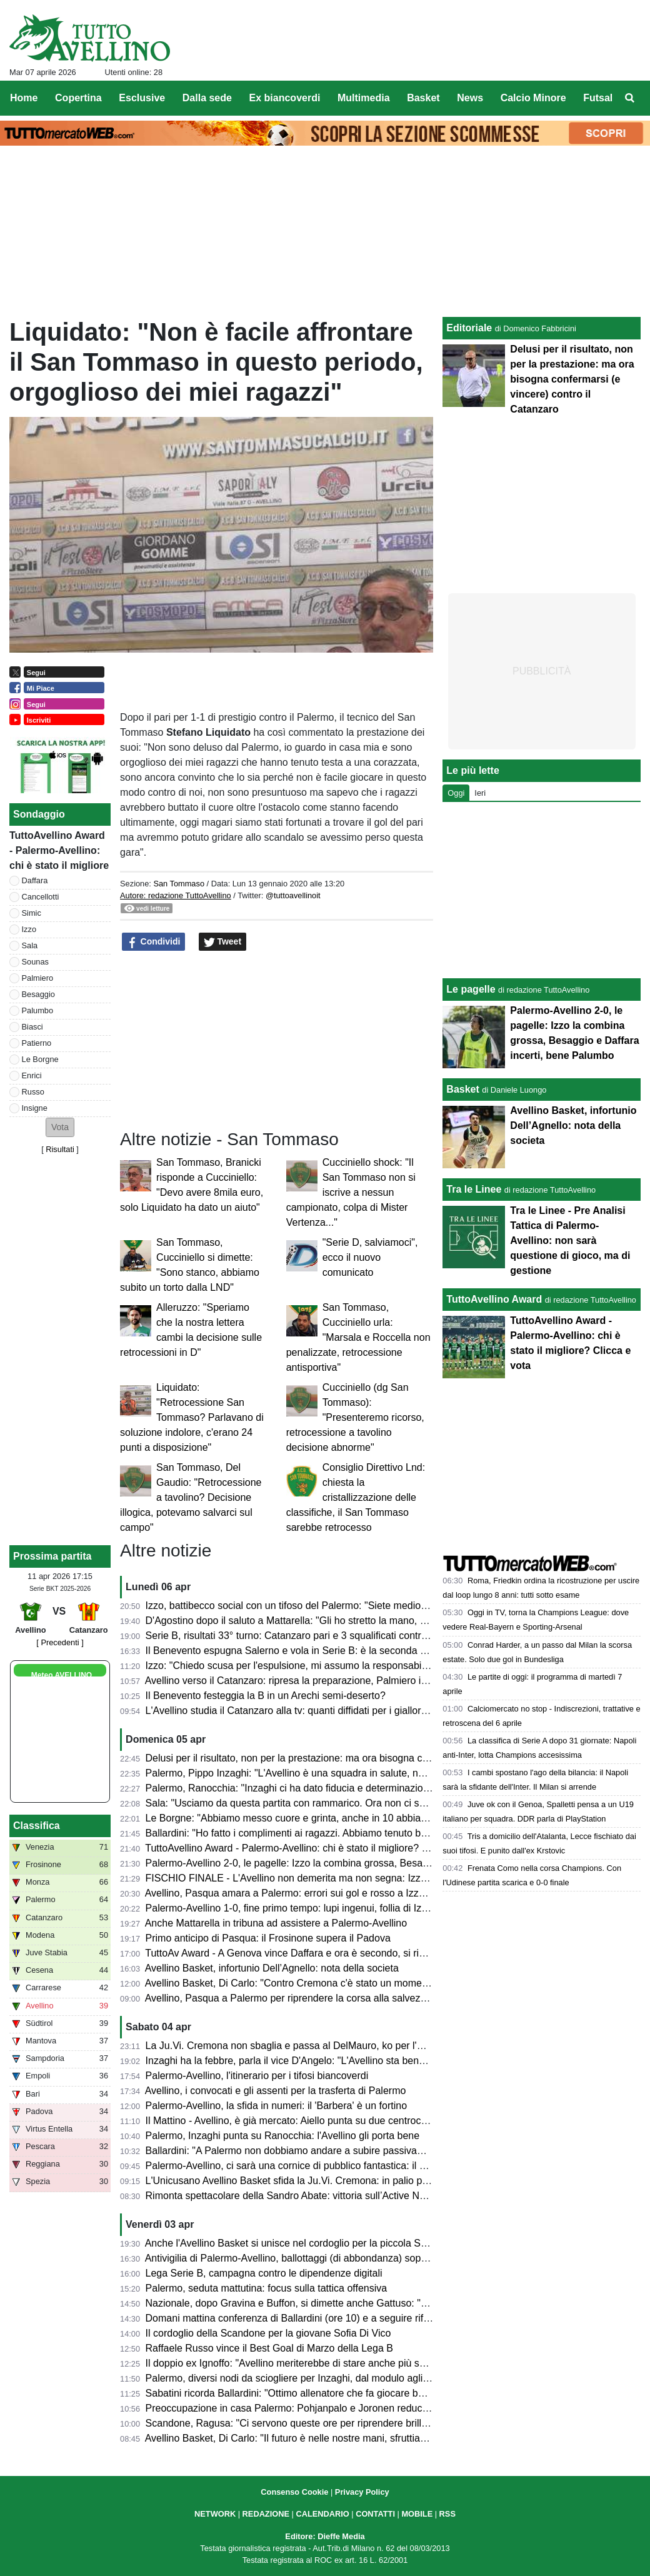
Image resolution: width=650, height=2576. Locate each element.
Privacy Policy (362, 2492)
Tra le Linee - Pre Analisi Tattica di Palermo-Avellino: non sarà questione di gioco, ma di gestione (570, 1240)
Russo (33, 1091)
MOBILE (416, 2513)
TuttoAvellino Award (494, 1299)
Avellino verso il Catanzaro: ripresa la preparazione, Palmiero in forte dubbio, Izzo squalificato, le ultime (373, 1680)
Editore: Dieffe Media (324, 2536)
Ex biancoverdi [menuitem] (285, 98)
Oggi (456, 793)
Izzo (29, 929)
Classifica (36, 1825)
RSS (447, 2513)
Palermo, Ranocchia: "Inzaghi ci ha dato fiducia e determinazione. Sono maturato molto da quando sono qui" (386, 1788)
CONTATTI (375, 2513)
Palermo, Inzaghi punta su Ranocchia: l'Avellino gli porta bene (283, 2135)
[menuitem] (630, 98)
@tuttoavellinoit (293, 895)
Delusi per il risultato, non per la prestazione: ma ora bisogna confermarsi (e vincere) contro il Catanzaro (376, 1758)
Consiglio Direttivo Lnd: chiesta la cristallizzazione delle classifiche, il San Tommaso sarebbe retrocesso (356, 1497)
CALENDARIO (322, 2513)
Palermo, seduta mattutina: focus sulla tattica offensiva (267, 2288)
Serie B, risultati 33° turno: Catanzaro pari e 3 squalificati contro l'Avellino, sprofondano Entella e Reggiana (381, 1635)
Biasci (32, 1026)
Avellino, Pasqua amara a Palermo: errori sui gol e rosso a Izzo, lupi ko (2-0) (313, 1893)
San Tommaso (178, 883)
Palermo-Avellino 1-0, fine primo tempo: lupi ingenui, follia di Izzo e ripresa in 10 (322, 1908)
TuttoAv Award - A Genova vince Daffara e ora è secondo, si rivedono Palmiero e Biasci (338, 1953)
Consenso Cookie (294, 2492)
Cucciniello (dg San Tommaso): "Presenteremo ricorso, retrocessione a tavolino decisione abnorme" (355, 1417)
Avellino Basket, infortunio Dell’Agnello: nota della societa (272, 1968)
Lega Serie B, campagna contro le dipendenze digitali (264, 2273)
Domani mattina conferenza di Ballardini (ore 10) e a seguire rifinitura (298, 2318)
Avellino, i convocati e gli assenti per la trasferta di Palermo (275, 2090)
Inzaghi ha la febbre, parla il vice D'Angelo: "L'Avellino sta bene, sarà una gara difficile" (337, 2060)
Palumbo (38, 1010)
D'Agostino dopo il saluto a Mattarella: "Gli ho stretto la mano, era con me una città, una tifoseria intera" (374, 1620)
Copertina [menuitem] (78, 98)
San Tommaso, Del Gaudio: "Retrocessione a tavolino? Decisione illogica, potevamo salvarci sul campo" (190, 1497)
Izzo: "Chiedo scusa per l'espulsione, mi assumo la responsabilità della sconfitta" (324, 1665)
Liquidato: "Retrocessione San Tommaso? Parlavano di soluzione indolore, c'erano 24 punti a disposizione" (192, 1417)
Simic (31, 913)
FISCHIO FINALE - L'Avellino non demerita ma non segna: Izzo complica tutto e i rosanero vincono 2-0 (373, 1878)
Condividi (154, 942)
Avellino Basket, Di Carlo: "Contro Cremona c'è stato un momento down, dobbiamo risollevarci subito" (370, 1983)
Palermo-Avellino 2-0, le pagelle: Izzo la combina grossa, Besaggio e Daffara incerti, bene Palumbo (365, 1863)
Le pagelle (470, 989)
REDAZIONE (265, 2513)
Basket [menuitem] (423, 98)
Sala (30, 945)
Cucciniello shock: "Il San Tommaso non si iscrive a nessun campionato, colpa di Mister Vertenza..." (351, 1192)
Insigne (35, 1108)
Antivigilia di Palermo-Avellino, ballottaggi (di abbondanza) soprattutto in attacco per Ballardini (352, 2258)
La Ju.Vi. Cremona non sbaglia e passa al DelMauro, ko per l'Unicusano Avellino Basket (340, 2045)
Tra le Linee (473, 1189)
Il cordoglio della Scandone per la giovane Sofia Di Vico (268, 2333)
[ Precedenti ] (59, 1642)
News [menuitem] (470, 98)
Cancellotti (40, 896)
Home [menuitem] (24, 98)
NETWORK (215, 2513)
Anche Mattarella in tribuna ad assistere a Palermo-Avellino (276, 1923)
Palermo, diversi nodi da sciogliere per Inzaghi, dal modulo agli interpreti (305, 2378)
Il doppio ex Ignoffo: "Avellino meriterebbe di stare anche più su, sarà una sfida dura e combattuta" (363, 2363)
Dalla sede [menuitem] (207, 98)
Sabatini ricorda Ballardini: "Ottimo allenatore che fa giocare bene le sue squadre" (326, 2393)
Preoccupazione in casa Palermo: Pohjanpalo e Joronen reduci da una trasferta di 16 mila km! (354, 2408)
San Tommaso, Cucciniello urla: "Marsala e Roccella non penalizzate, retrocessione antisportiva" (358, 1337)
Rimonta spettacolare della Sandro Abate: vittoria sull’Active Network (297, 2195)
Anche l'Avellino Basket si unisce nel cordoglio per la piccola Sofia (291, 2243)
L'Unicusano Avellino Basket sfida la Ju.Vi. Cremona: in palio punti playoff (308, 2180)
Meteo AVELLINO (61, 1675)
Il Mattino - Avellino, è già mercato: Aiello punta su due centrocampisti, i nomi (315, 2120)
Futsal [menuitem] (597, 98)
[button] (60, 1127)
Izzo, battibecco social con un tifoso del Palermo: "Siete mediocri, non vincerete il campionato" (354, 1605)
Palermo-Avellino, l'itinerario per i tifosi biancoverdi (257, 2075)
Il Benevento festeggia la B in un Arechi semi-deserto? (266, 1695)
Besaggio (38, 994)
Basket (462, 1089)
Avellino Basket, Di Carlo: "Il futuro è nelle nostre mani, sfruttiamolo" (295, 2438)
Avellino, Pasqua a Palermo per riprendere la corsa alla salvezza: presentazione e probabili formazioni (371, 1998)
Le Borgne (40, 1059)
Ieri (480, 793)
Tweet (223, 942)
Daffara (35, 880)
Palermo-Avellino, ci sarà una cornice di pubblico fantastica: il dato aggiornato (317, 2165)
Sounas (35, 961)
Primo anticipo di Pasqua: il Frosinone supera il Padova (268, 1938)
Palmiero (38, 978)
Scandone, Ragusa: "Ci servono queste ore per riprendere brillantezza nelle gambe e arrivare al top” (367, 2423)
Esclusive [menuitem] (142, 98)
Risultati (60, 1149)
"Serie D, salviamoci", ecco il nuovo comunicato (370, 1257)
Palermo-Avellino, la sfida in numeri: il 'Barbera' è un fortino (276, 2105)
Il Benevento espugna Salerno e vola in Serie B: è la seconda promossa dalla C (322, 1650)
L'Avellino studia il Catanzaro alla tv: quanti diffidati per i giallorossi (292, 1710)
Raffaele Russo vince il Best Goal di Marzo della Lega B (269, 2348)
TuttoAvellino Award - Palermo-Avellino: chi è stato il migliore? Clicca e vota (312, 1848)
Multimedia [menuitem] (364, 98)
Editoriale (469, 328)
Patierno (37, 1043)
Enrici (32, 1075)
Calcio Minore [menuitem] (533, 98)
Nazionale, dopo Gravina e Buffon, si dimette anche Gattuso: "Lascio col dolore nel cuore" (344, 2303)
